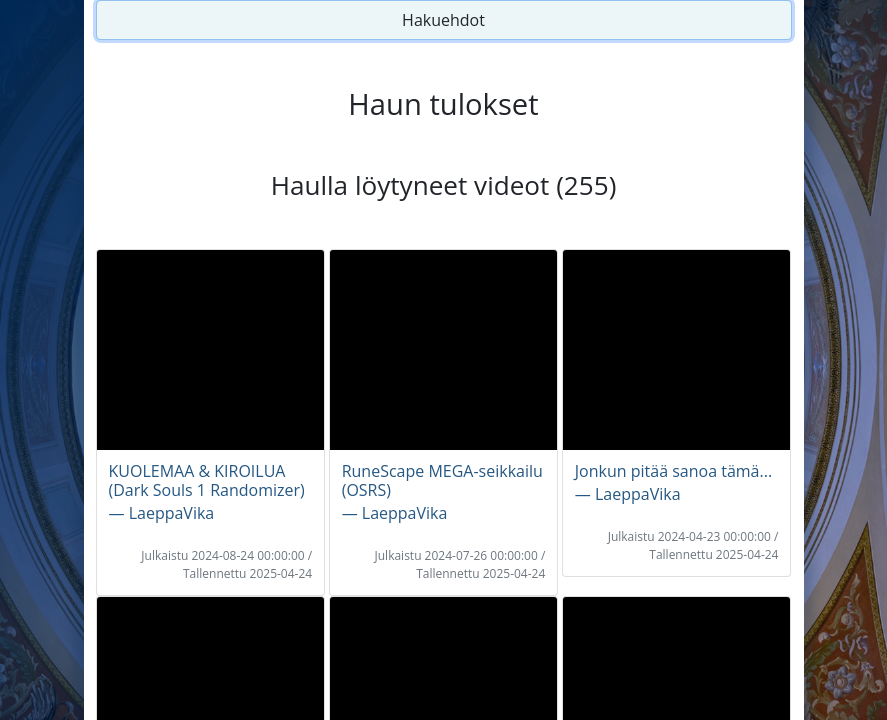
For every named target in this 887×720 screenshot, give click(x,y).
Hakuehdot (443, 20)
